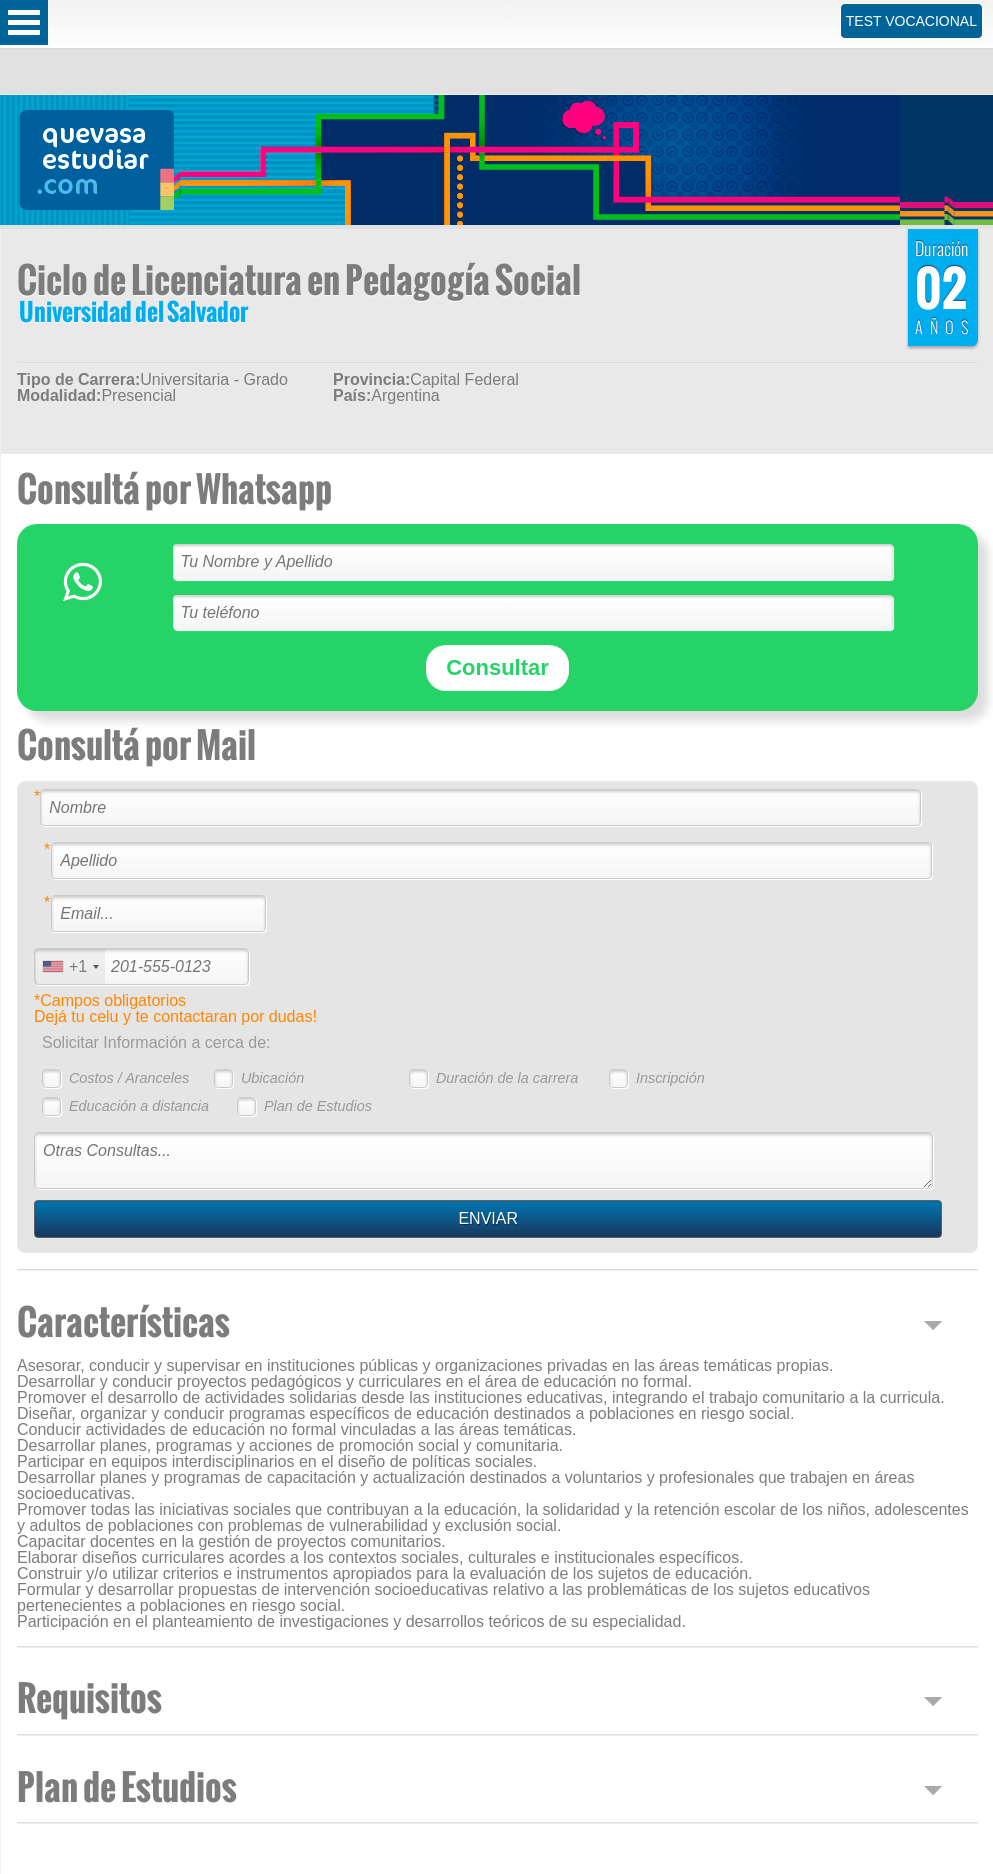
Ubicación (272, 1078)
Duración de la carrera (507, 1078)
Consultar (497, 667)
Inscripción (670, 1078)
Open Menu (24, 22)
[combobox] (70, 966)
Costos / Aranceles (129, 1078)
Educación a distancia (139, 1106)
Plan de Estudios (318, 1106)
